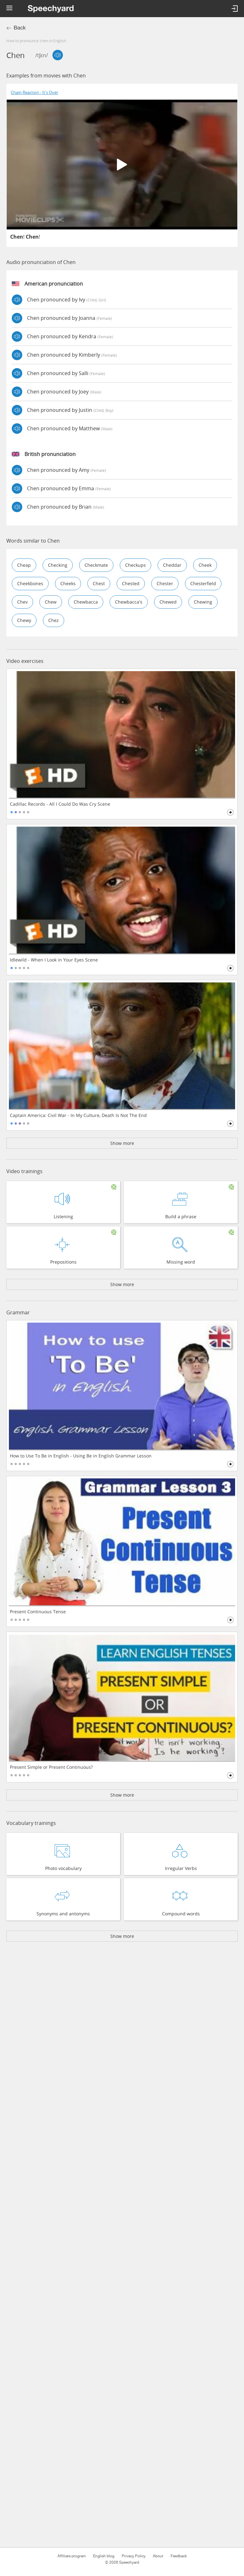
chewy (24, 620)
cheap (24, 565)
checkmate (96, 565)
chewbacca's (128, 602)
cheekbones (30, 583)
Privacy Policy (134, 2556)
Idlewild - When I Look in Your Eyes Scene (54, 960)
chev (22, 602)
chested (130, 583)
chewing (203, 602)
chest (99, 583)
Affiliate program (72, 2556)
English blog (103, 2556)
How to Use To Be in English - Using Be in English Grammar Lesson (81, 1456)
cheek (205, 565)
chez (53, 620)
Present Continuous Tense (38, 1612)
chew (51, 602)
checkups (135, 565)
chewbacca (86, 602)
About (158, 2556)
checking (57, 565)
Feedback (179, 2556)
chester (165, 583)
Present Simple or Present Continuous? (51, 1767)
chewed (168, 602)
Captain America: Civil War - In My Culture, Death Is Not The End (78, 1115)
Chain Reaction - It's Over (34, 92)
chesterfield (203, 583)
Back (20, 27)
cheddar (172, 565)
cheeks (68, 583)
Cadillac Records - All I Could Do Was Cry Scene (60, 804)
